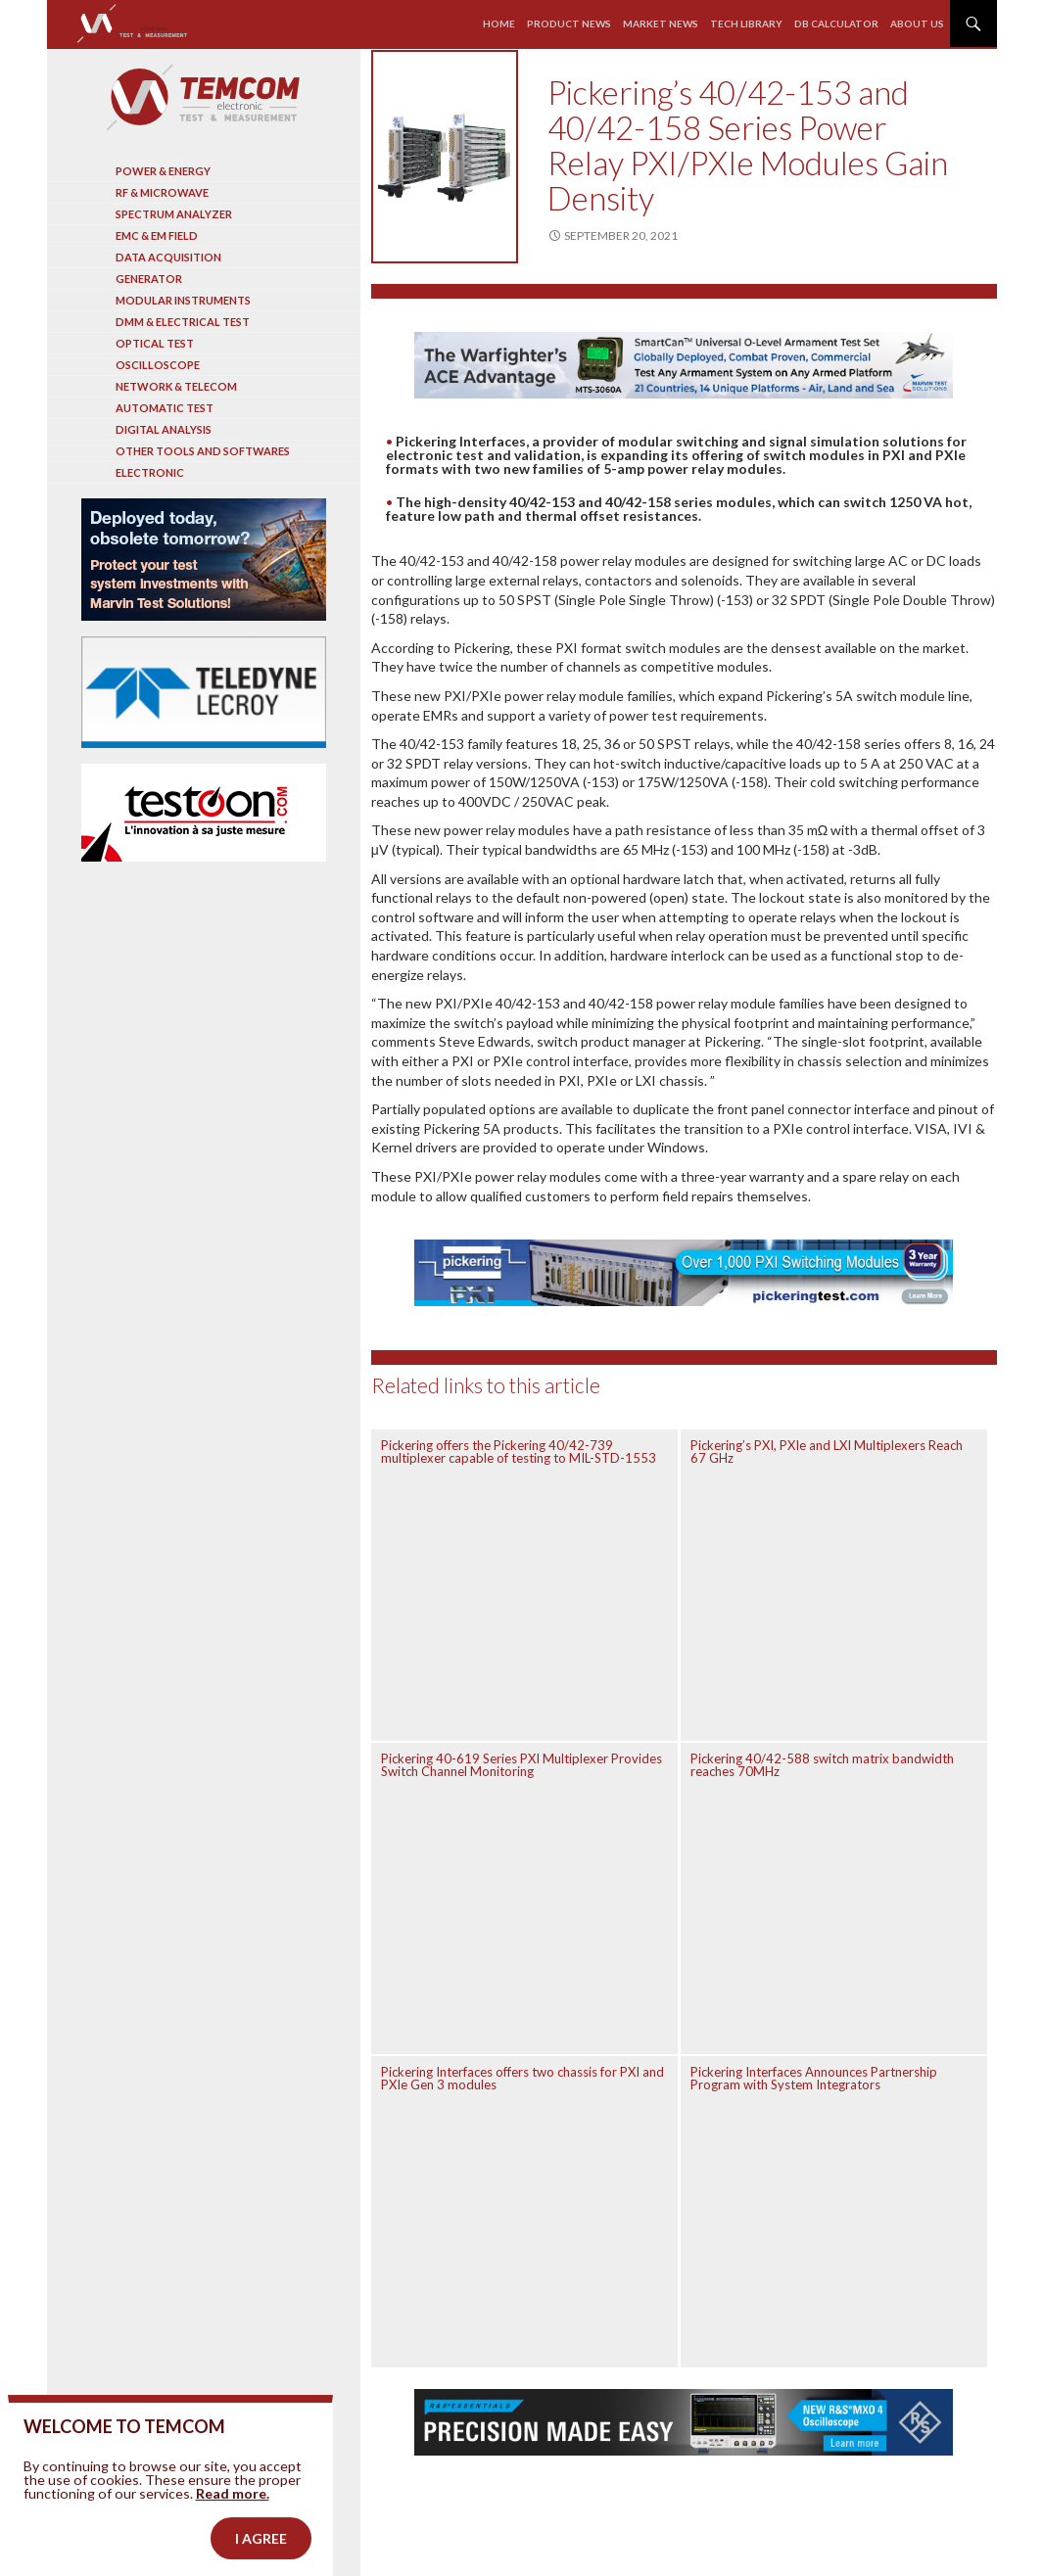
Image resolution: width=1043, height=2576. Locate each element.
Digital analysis (164, 429)
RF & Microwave (162, 192)
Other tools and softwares (203, 451)
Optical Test (155, 343)
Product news (569, 23)
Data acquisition (168, 257)
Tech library (746, 23)
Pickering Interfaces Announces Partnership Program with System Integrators (813, 2078)
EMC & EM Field (157, 235)
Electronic (150, 472)
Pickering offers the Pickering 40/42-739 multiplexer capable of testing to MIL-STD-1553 (518, 1451)
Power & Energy (163, 170)
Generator (149, 278)
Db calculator (836, 23)
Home (499, 23)
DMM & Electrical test (183, 321)
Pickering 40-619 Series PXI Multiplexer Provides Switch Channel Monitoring (521, 1765)
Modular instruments (183, 300)
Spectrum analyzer (174, 214)
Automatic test (164, 407)
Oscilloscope (158, 364)
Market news (660, 23)
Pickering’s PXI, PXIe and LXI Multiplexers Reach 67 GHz (826, 1451)
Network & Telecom (176, 386)
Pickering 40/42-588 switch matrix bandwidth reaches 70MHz (822, 1765)
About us (917, 23)
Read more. (232, 2528)
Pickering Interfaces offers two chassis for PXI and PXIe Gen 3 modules (522, 2078)
